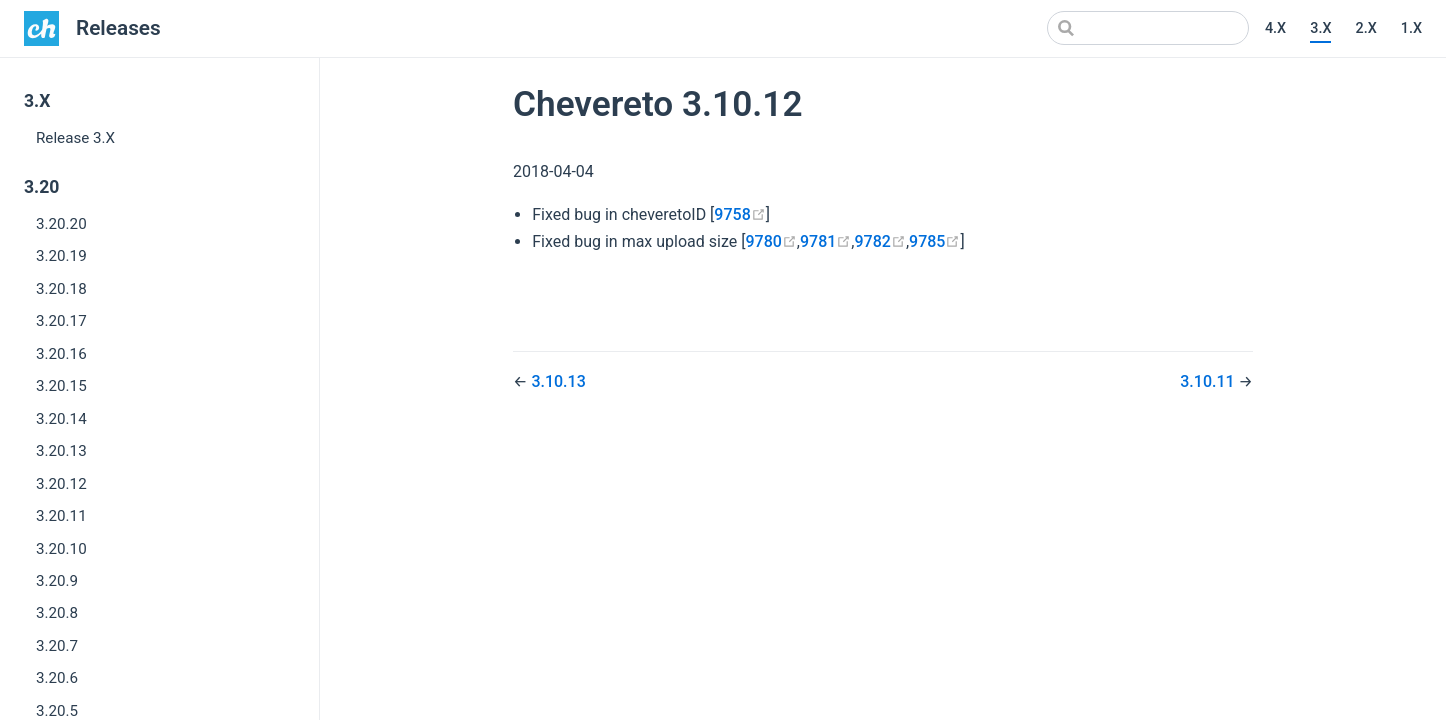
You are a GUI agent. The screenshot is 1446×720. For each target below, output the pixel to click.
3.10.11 (1209, 381)
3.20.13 (61, 451)
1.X (1411, 28)
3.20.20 (61, 224)
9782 (880, 241)
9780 (770, 241)
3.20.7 (57, 646)
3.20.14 (61, 419)
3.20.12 (61, 484)
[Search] (1148, 28)
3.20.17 (61, 321)
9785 (934, 241)
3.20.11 (61, 516)
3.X (1320, 28)
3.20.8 (57, 613)
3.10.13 (558, 381)
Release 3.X (75, 138)
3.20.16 (61, 354)
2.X (1365, 28)
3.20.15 (61, 386)
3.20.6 (57, 678)
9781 (825, 241)
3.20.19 (61, 256)
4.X (1275, 28)
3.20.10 (61, 549)
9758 (739, 214)
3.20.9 (57, 581)
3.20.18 (61, 289)
